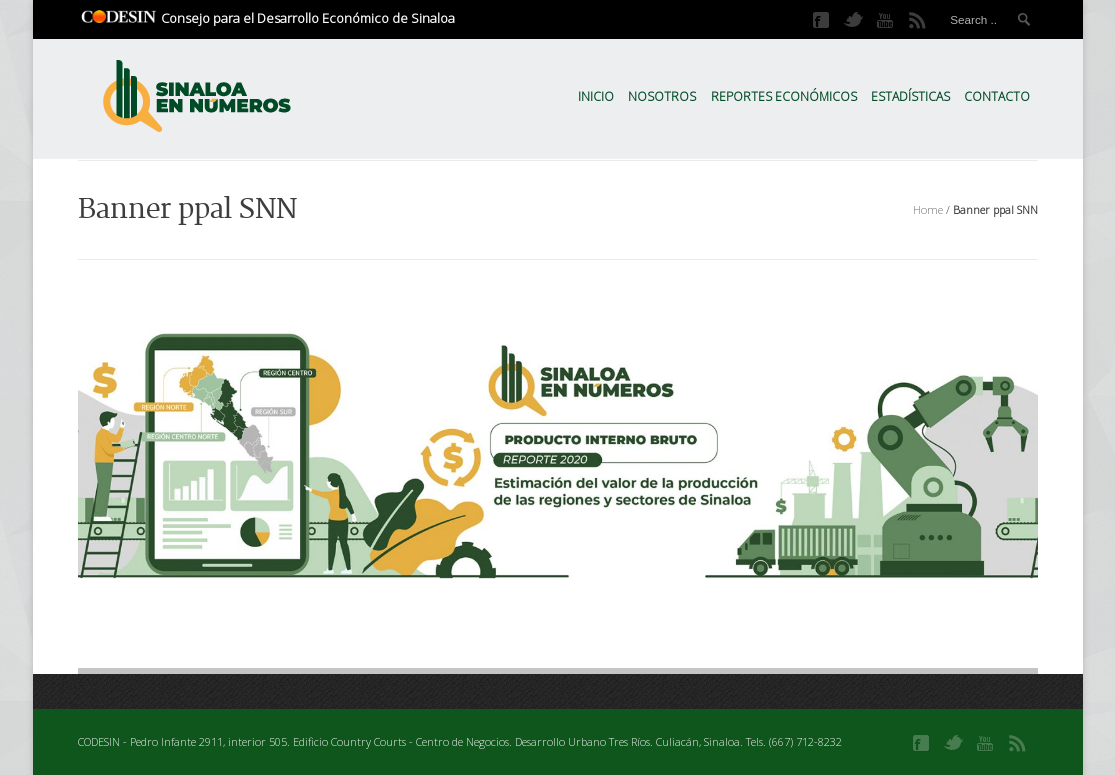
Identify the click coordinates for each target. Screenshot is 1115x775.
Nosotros (662, 96)
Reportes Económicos (784, 96)
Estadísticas (910, 96)
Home (928, 209)
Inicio (596, 96)
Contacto (997, 96)
